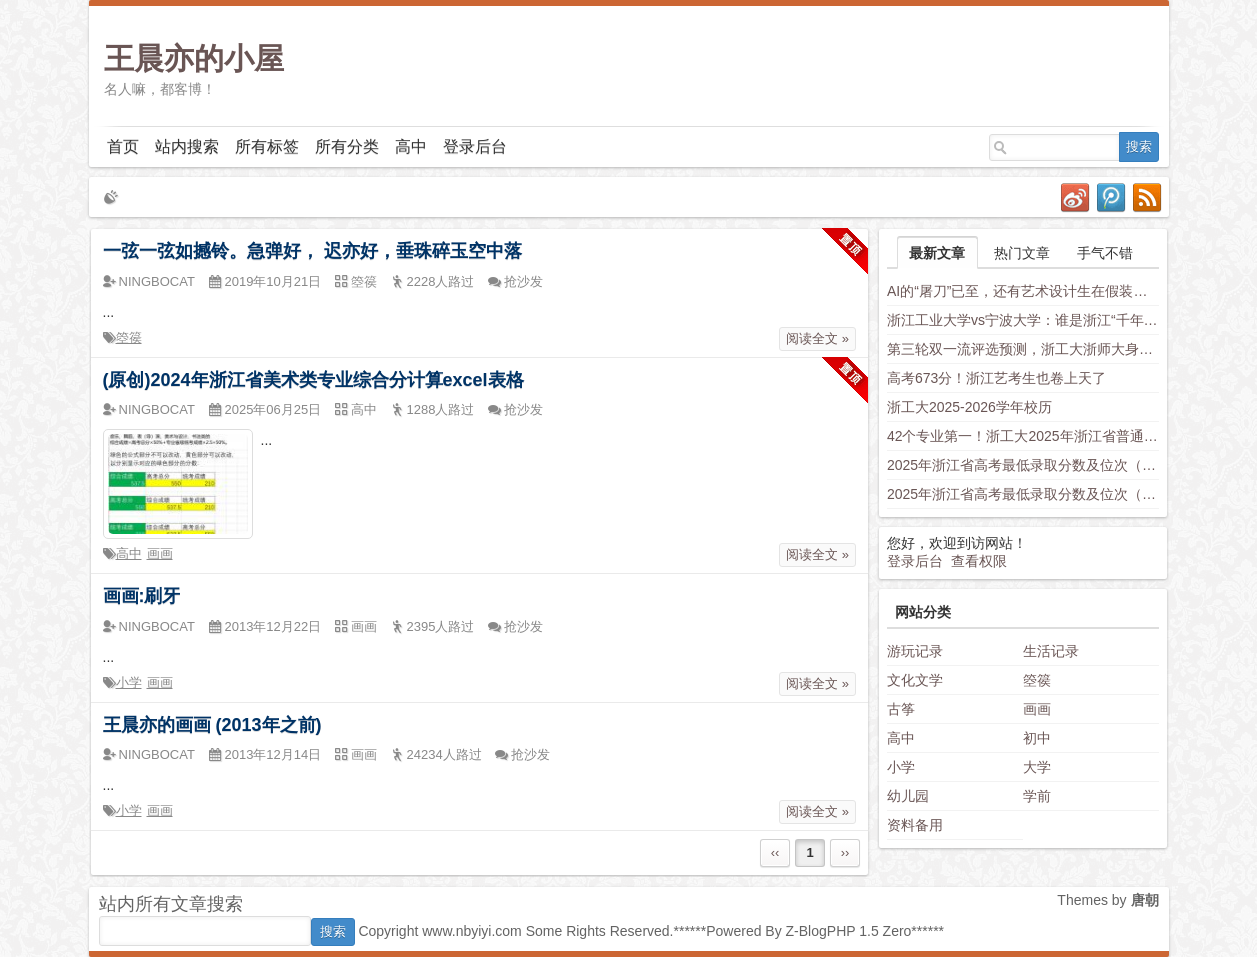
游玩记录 (915, 651)
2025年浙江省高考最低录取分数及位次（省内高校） (1023, 465)
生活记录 (1051, 651)
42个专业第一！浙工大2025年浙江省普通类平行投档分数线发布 (1023, 436)
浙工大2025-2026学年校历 (969, 407)
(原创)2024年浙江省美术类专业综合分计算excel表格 (313, 380)
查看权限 (979, 561)
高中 (411, 146)
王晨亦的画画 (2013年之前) (212, 725)
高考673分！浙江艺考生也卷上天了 (996, 378)
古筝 (901, 709)
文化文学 (915, 680)
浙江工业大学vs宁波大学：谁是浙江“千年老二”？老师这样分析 (1023, 320)
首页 (123, 146)
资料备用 (915, 825)
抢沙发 (523, 281)
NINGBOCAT (157, 281)
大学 (1037, 767)
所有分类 (347, 146)
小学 (129, 682)
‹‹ (775, 852)
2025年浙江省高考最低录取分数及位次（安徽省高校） (1023, 494)
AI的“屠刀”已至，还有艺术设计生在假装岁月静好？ (1023, 291)
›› (845, 852)
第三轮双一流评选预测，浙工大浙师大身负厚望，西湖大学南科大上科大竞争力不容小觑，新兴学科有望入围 (1023, 349)
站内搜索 (187, 146)
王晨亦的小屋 (194, 58)
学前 (1037, 796)
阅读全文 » (817, 338)
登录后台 (475, 146)
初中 (1037, 738)
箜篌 (129, 337)
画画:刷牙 (142, 596)
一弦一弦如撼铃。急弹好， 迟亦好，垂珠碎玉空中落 (312, 251)
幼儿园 (908, 796)
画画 (160, 553)
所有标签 (267, 146)
